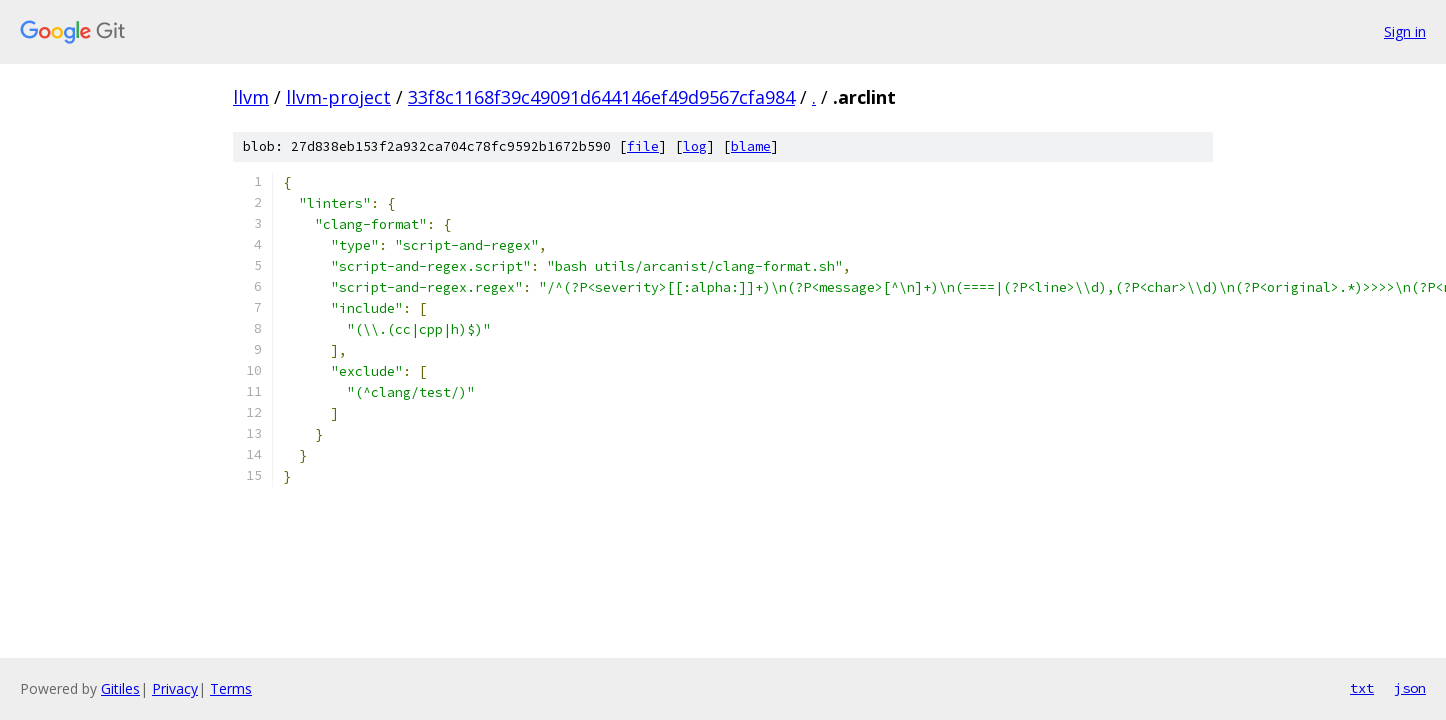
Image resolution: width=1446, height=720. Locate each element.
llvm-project (338, 97)
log (695, 146)
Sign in (1405, 31)
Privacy (175, 688)
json (1410, 688)
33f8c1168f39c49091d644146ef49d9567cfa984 (601, 97)
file (643, 146)
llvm (251, 97)
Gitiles (120, 688)
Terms (231, 688)
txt (1362, 688)
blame (751, 146)
